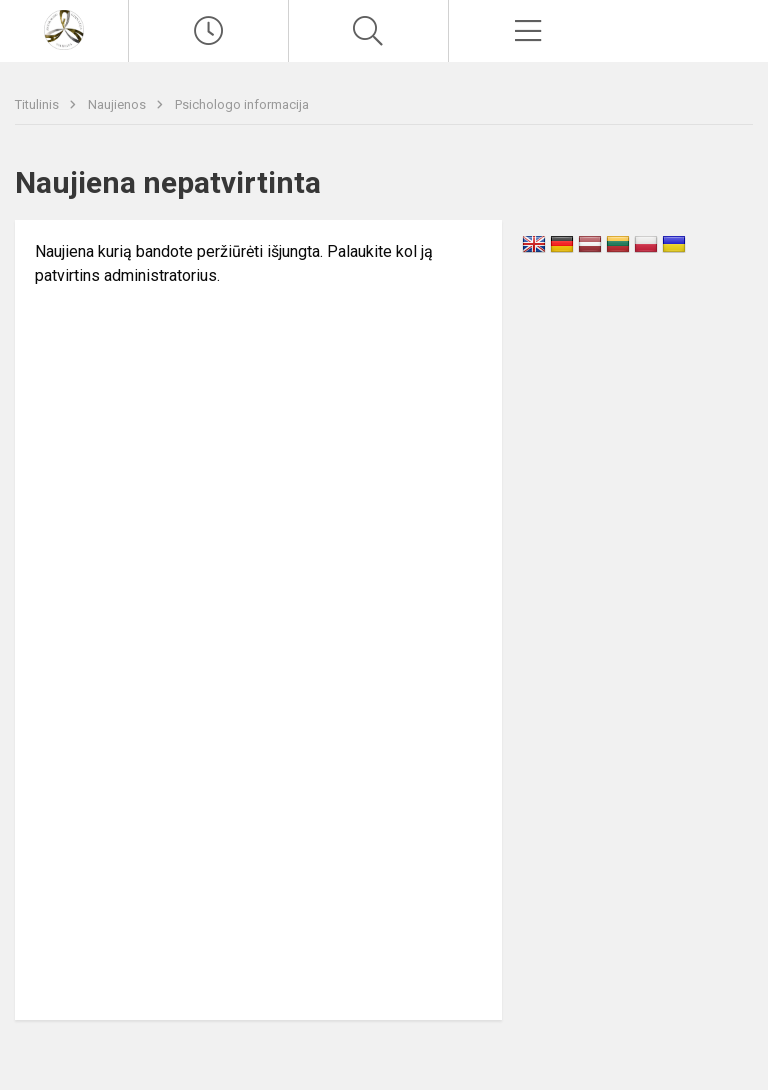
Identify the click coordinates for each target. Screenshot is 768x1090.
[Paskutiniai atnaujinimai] (208, 31)
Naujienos (118, 104)
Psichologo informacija (242, 104)
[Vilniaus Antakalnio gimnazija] (64, 28)
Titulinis (38, 104)
